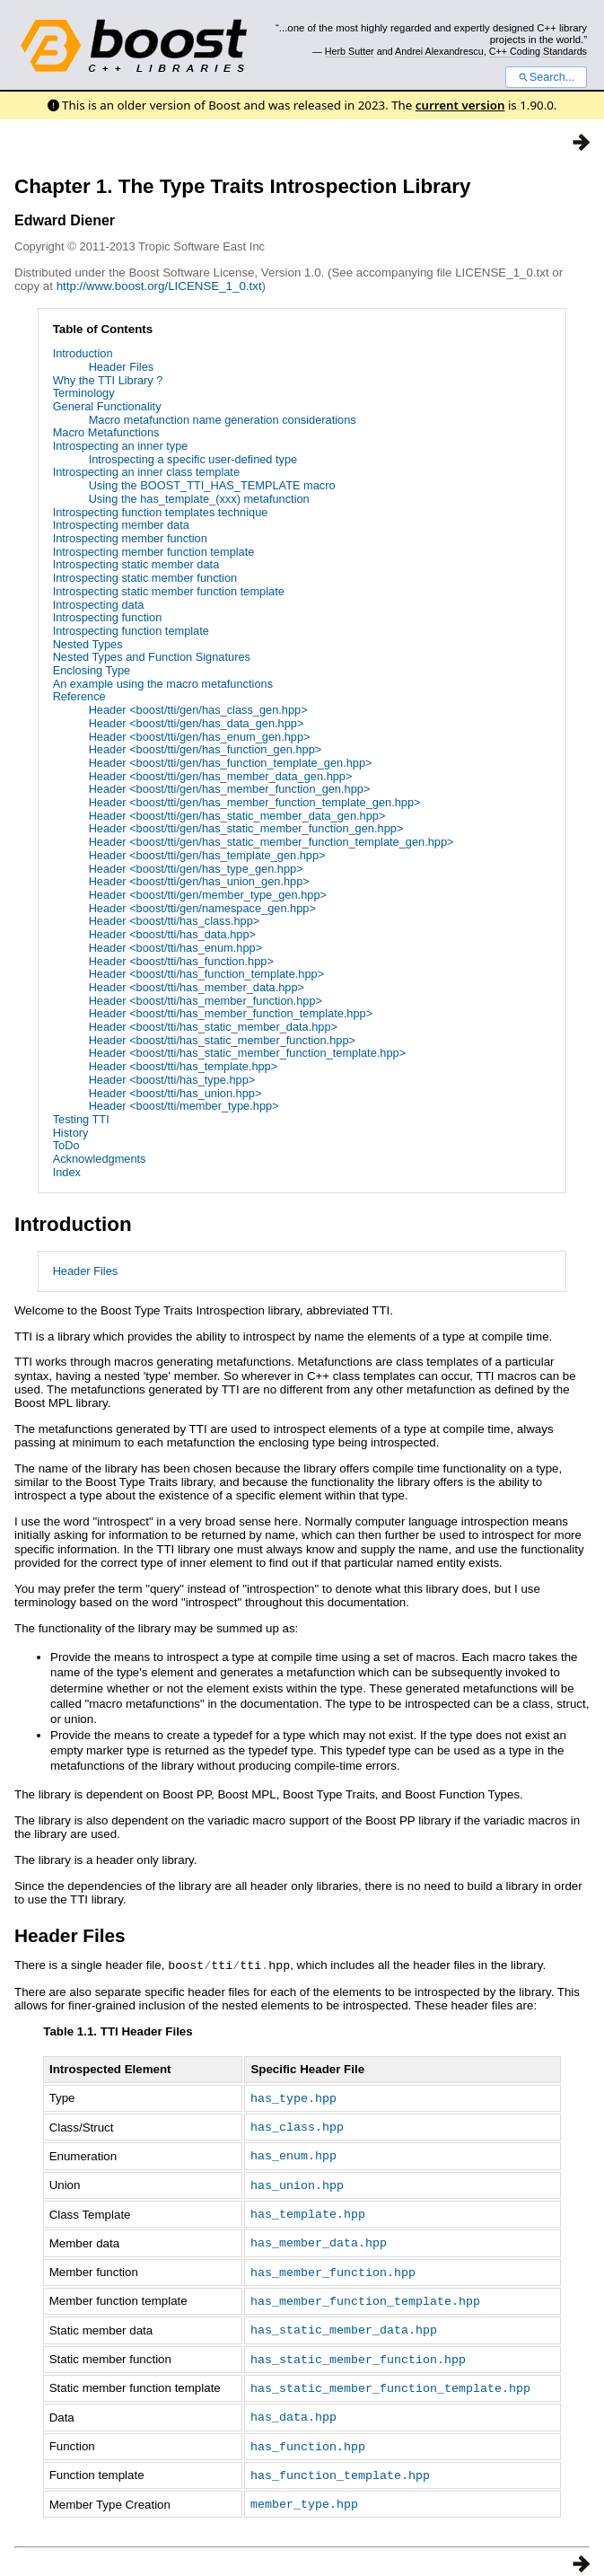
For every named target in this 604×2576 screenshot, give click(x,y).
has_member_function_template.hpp (365, 2293)
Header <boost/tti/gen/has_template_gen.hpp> (207, 855)
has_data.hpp (293, 2405)
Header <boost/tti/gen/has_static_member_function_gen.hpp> (246, 828)
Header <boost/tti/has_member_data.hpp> (196, 987)
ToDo (66, 1145)
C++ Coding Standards (538, 51)
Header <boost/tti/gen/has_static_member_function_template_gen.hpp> (271, 841)
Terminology (84, 393)
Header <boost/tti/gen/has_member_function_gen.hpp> (230, 789)
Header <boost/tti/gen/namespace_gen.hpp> (202, 908)
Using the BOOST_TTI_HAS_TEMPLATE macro (212, 485)
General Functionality (107, 406)
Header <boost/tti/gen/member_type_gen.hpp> (208, 894)
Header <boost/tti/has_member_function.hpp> (205, 1000)
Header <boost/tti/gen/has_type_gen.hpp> (196, 868)
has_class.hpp (297, 2124)
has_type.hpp (293, 2096)
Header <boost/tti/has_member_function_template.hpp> (231, 1013)
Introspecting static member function (145, 578)
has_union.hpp (297, 2181)
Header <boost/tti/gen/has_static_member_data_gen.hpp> (237, 815)
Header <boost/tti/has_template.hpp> (183, 1066)
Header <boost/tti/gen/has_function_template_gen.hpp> (230, 762)
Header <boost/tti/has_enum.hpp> (176, 947)
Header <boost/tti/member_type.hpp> (184, 1105)
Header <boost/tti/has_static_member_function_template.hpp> (248, 1052)
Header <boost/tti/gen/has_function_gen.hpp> (205, 749)
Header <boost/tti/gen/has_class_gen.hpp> (198, 710)
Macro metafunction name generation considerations (222, 419)
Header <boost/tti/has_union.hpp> (175, 1093)
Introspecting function (107, 617)
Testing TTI (81, 1119)
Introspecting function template (131, 630)
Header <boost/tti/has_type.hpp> (172, 1079)
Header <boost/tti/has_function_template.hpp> (207, 973)
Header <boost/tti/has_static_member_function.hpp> (222, 1040)
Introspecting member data (121, 525)
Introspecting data (98, 604)
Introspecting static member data (136, 564)
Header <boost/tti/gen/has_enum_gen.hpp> (200, 736)
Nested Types (88, 644)
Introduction (83, 353)
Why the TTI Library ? (108, 380)
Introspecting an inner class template (146, 472)
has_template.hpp (307, 2209)
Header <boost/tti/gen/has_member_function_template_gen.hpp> (255, 802)
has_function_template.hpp (340, 2462)
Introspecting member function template (154, 551)
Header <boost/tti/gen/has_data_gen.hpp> (196, 723)
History (71, 1132)
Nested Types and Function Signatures (151, 657)
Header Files (121, 367)
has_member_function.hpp (333, 2265)
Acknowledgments (99, 1158)
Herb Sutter (349, 51)
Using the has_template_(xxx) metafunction (199, 499)
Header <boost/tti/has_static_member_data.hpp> (213, 1026)
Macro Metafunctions (106, 432)
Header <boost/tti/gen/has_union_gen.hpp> (199, 881)
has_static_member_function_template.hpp (390, 2377)
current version (460, 105)
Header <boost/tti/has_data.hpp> (172, 934)
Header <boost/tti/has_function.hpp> (181, 961)
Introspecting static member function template (168, 591)
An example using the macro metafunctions (163, 683)
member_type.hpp (304, 2490)
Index (67, 1172)
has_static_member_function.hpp (358, 2350)
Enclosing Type (92, 670)
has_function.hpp (307, 2434)
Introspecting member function (130, 538)
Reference (79, 696)
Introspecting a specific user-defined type (193, 459)
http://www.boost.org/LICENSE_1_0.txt (159, 286)
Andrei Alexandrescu (439, 51)
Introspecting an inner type (120, 446)
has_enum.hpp (293, 2152)
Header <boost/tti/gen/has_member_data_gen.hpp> (221, 776)
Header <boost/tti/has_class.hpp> (174, 921)
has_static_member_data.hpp (343, 2321)
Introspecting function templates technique (160, 512)
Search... (546, 77)
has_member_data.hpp (318, 2237)
